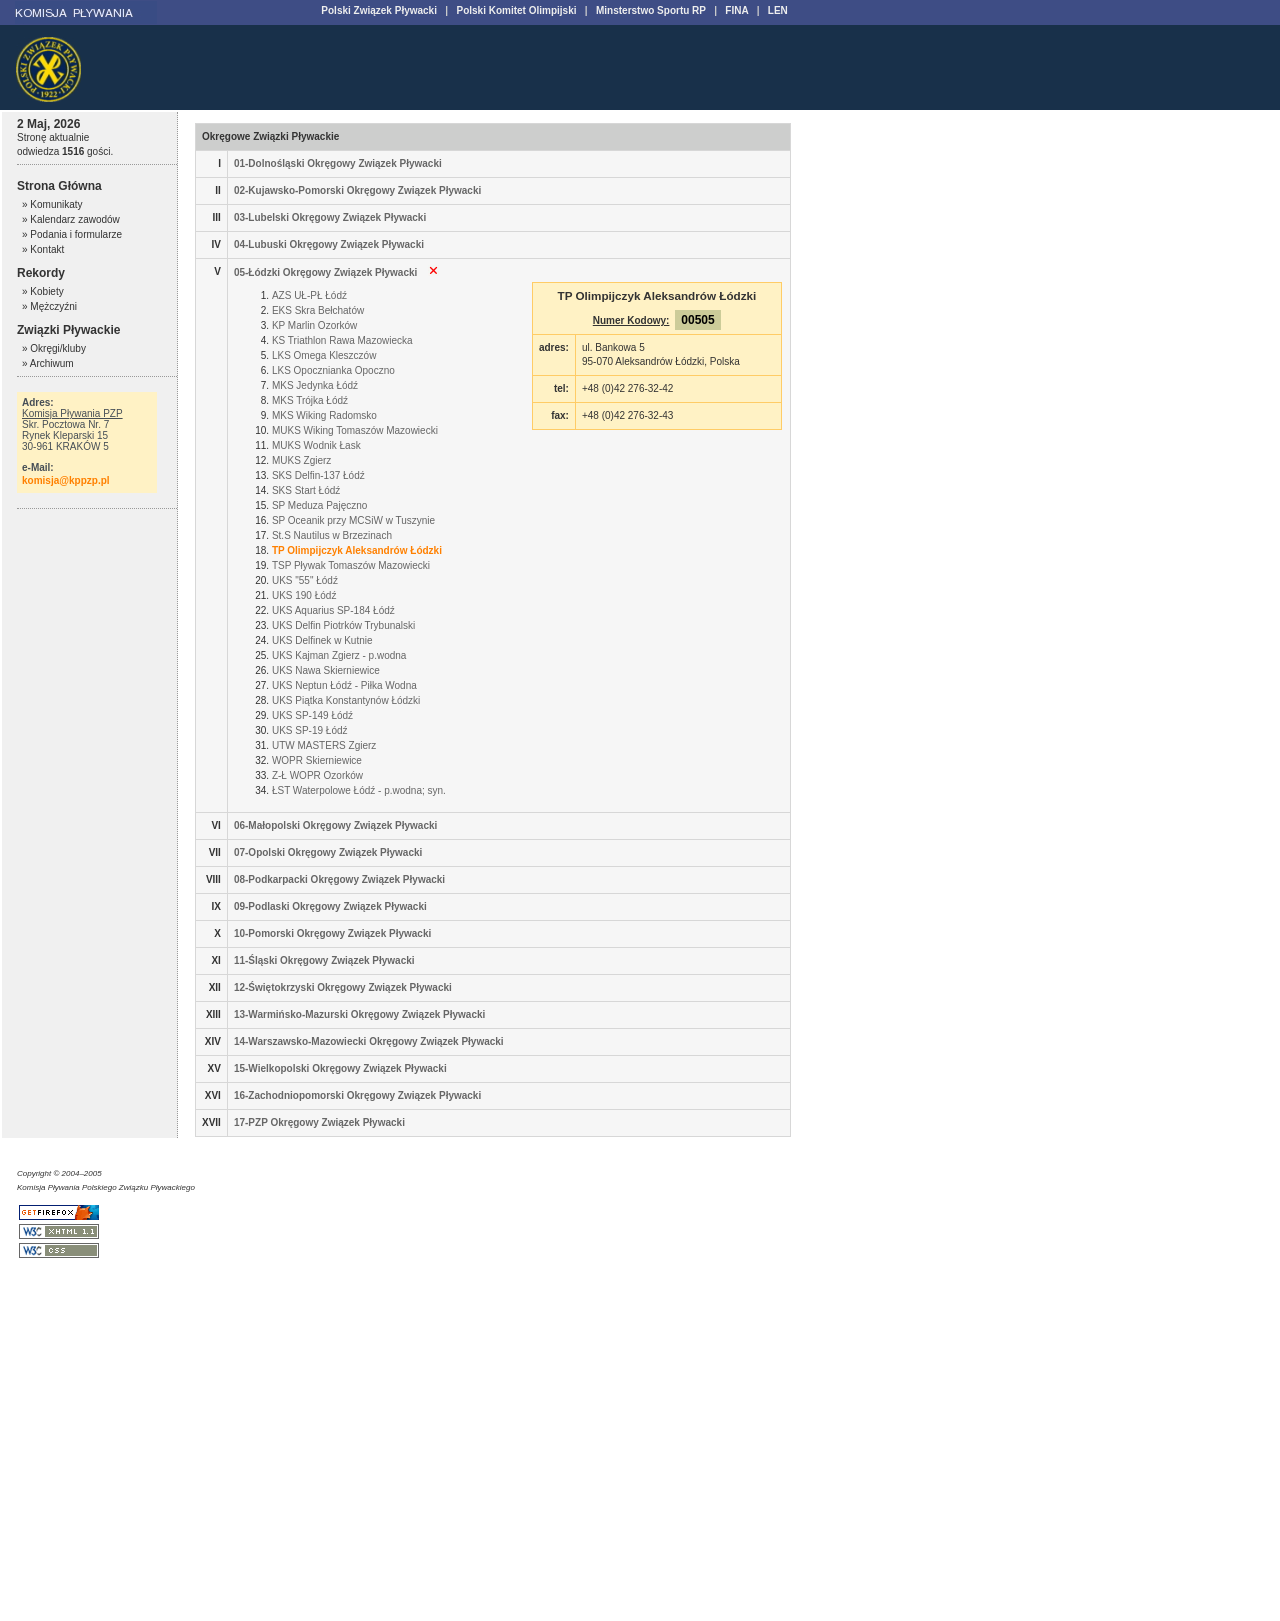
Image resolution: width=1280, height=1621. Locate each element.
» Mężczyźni (49, 306)
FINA (736, 10)
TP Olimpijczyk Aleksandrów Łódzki (357, 550)
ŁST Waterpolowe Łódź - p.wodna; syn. (359, 790)
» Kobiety (43, 291)
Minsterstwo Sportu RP (651, 10)
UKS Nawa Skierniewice (326, 670)
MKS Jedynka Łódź (315, 385)
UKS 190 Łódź (304, 595)
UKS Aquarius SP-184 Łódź (333, 610)
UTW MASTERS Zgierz (324, 745)
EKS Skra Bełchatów (318, 310)
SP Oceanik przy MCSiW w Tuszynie (353, 520)
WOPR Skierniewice (317, 760)
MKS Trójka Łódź (310, 400)
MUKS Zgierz (301, 460)
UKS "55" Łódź (305, 580)
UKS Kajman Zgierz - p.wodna (339, 655)
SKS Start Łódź (306, 490)
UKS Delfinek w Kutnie (322, 640)
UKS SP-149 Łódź (312, 715)
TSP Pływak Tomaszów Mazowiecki (351, 565)
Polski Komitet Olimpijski (516, 10)
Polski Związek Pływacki (379, 10)
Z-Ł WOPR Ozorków (317, 775)
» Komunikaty (52, 204)
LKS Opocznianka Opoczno (333, 370)
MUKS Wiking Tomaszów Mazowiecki (355, 430)
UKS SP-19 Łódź (310, 730)
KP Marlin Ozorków (314, 325)
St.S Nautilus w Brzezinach (332, 535)
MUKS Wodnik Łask (316, 445)
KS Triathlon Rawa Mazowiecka (342, 340)
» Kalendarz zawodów (71, 219)
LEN (778, 10)
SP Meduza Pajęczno (319, 505)
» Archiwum (48, 363)
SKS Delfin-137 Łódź (318, 475)
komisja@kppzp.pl (66, 480)
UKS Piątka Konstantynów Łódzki (346, 700)
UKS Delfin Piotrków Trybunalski (343, 625)
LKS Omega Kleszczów (324, 355)
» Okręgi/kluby (54, 348)
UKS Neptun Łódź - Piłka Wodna (344, 685)
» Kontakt (43, 249)
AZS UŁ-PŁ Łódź (309, 295)
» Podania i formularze (72, 234)
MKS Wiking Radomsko (324, 415)
